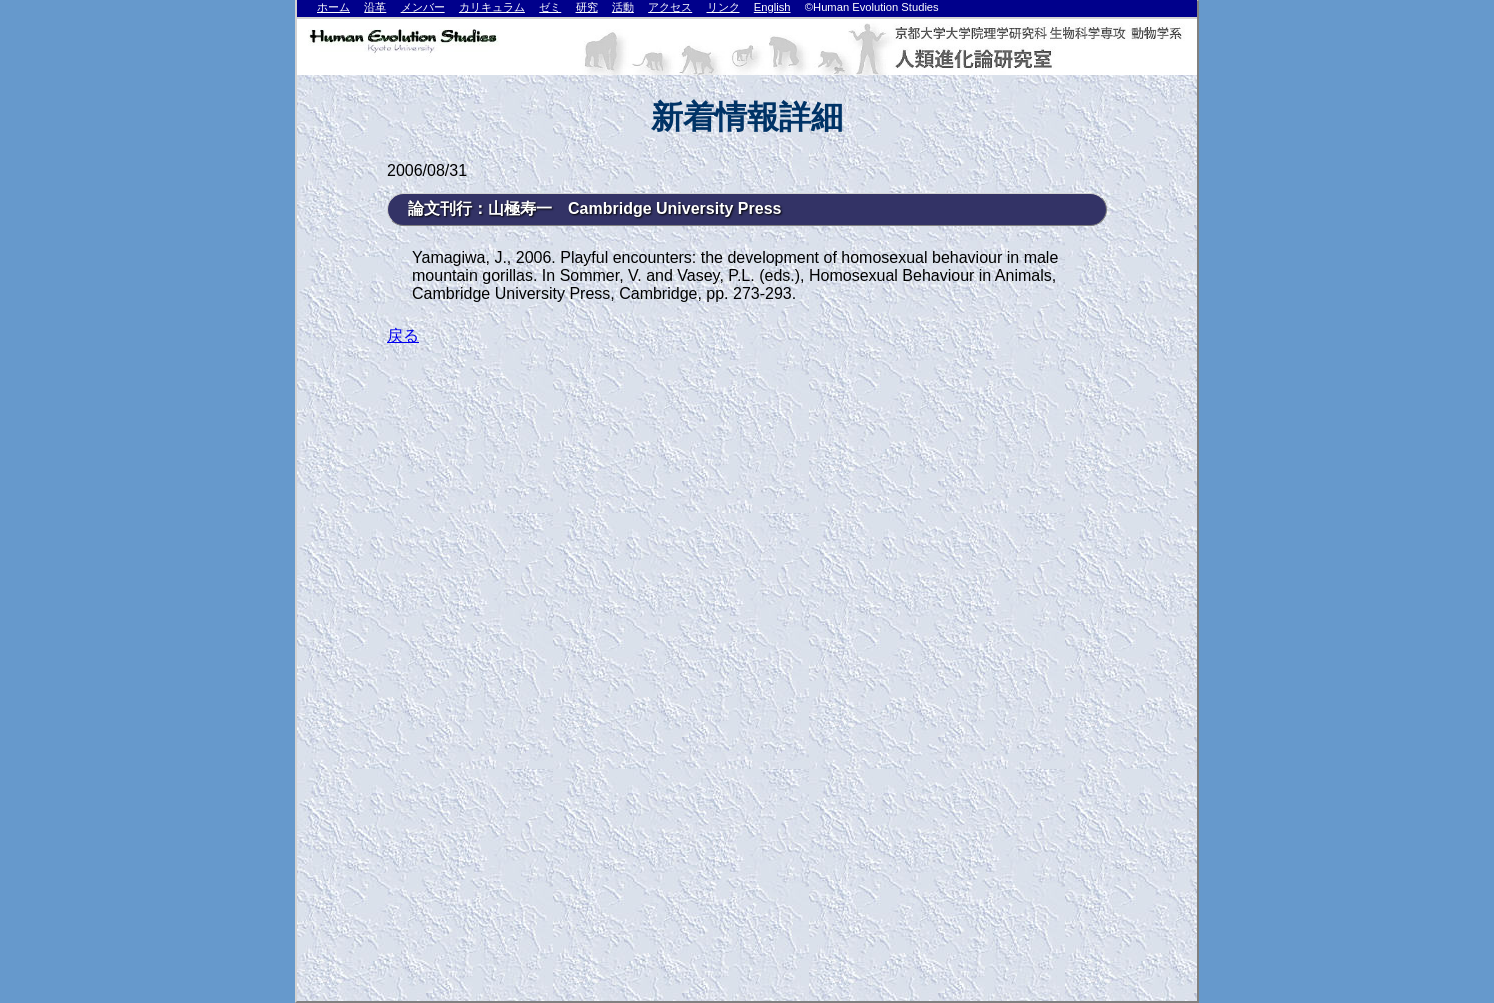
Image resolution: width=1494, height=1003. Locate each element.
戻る (403, 335)
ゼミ (550, 7)
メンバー (423, 7)
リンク (723, 7)
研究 (587, 7)
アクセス (670, 7)
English (772, 7)
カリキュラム (492, 7)
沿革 (375, 7)
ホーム (333, 7)
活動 (623, 7)
